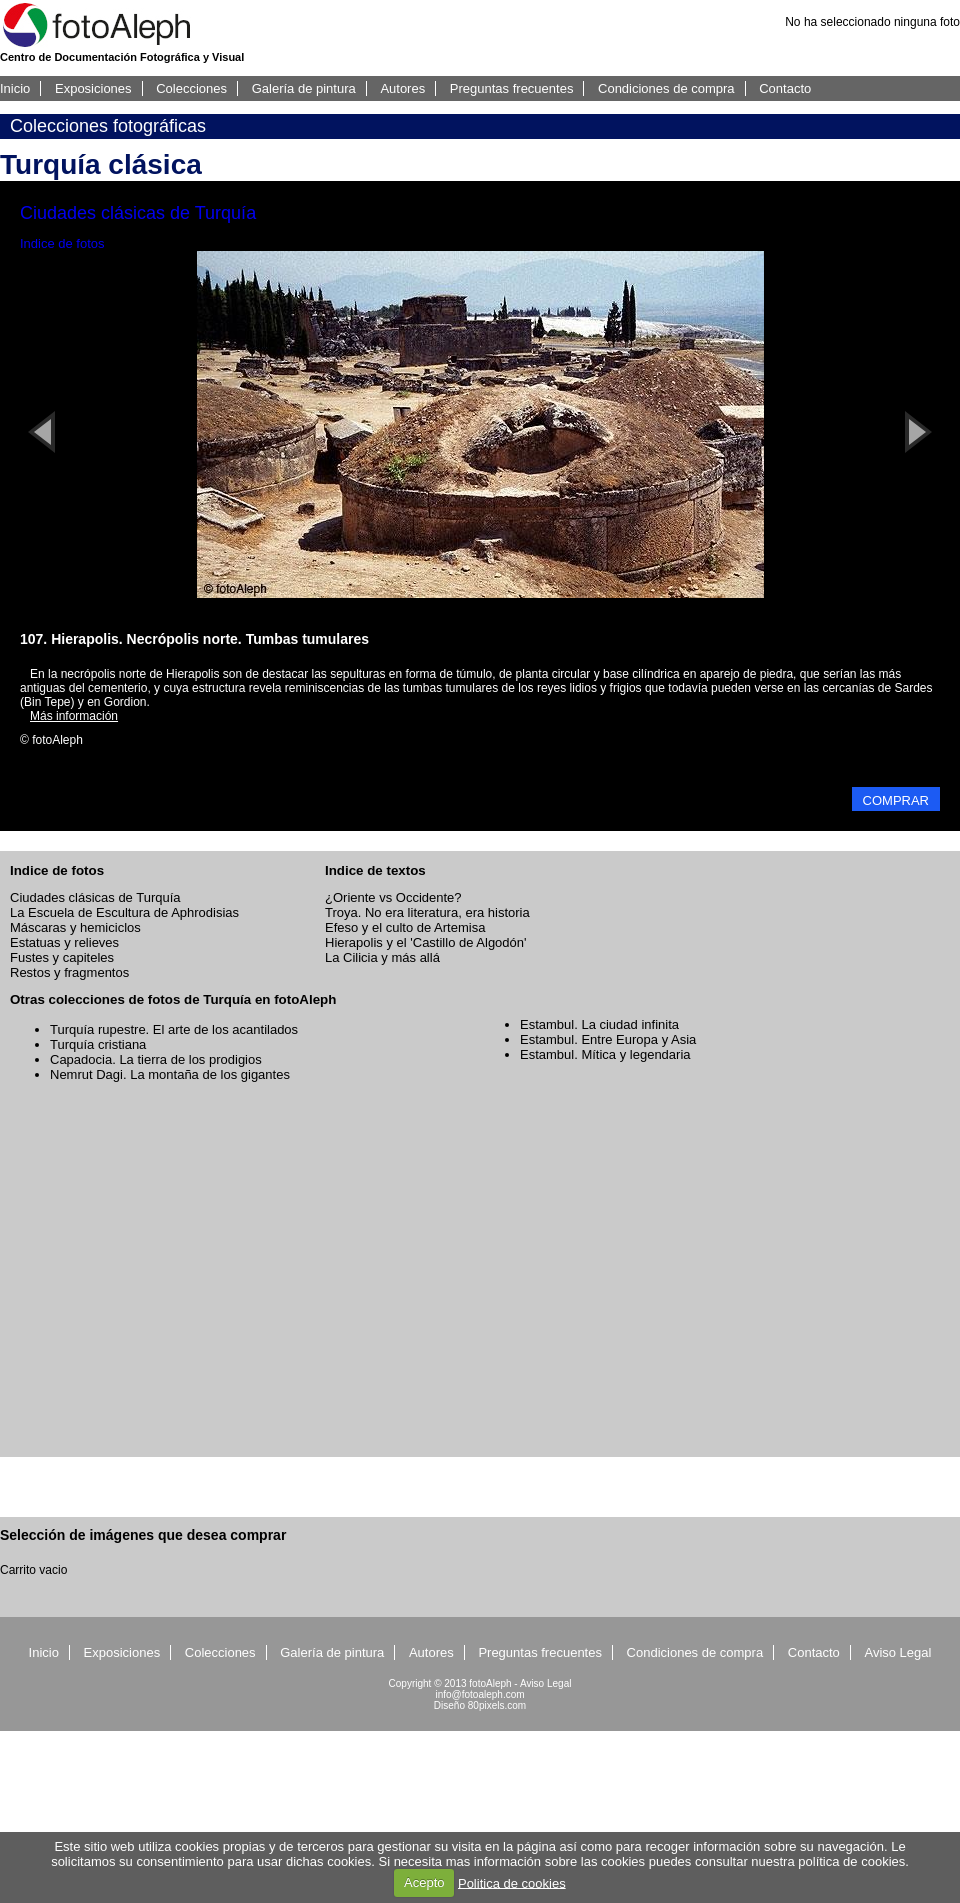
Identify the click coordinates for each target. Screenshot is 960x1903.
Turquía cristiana (98, 1044)
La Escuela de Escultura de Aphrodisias (124, 912)
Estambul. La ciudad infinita (599, 1024)
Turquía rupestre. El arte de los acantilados (174, 1029)
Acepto (424, 1882)
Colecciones (191, 88)
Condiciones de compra (666, 88)
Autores (402, 88)
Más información (74, 716)
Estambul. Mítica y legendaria (605, 1054)
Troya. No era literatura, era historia (427, 912)
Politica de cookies (512, 1882)
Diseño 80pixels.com (480, 1705)
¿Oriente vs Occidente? (393, 897)
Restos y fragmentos (69, 972)
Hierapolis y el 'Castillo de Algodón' (426, 942)
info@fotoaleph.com (479, 1694)
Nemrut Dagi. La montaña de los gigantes (170, 1074)
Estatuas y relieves (64, 942)
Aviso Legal (897, 1652)
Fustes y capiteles (62, 957)
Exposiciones (93, 88)
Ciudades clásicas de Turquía (95, 897)
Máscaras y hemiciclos (75, 927)
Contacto (785, 88)
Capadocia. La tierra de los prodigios (156, 1059)
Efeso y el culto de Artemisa (405, 927)
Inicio (15, 88)
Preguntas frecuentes (512, 88)
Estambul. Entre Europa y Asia (608, 1039)
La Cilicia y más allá (382, 957)
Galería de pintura (304, 88)
